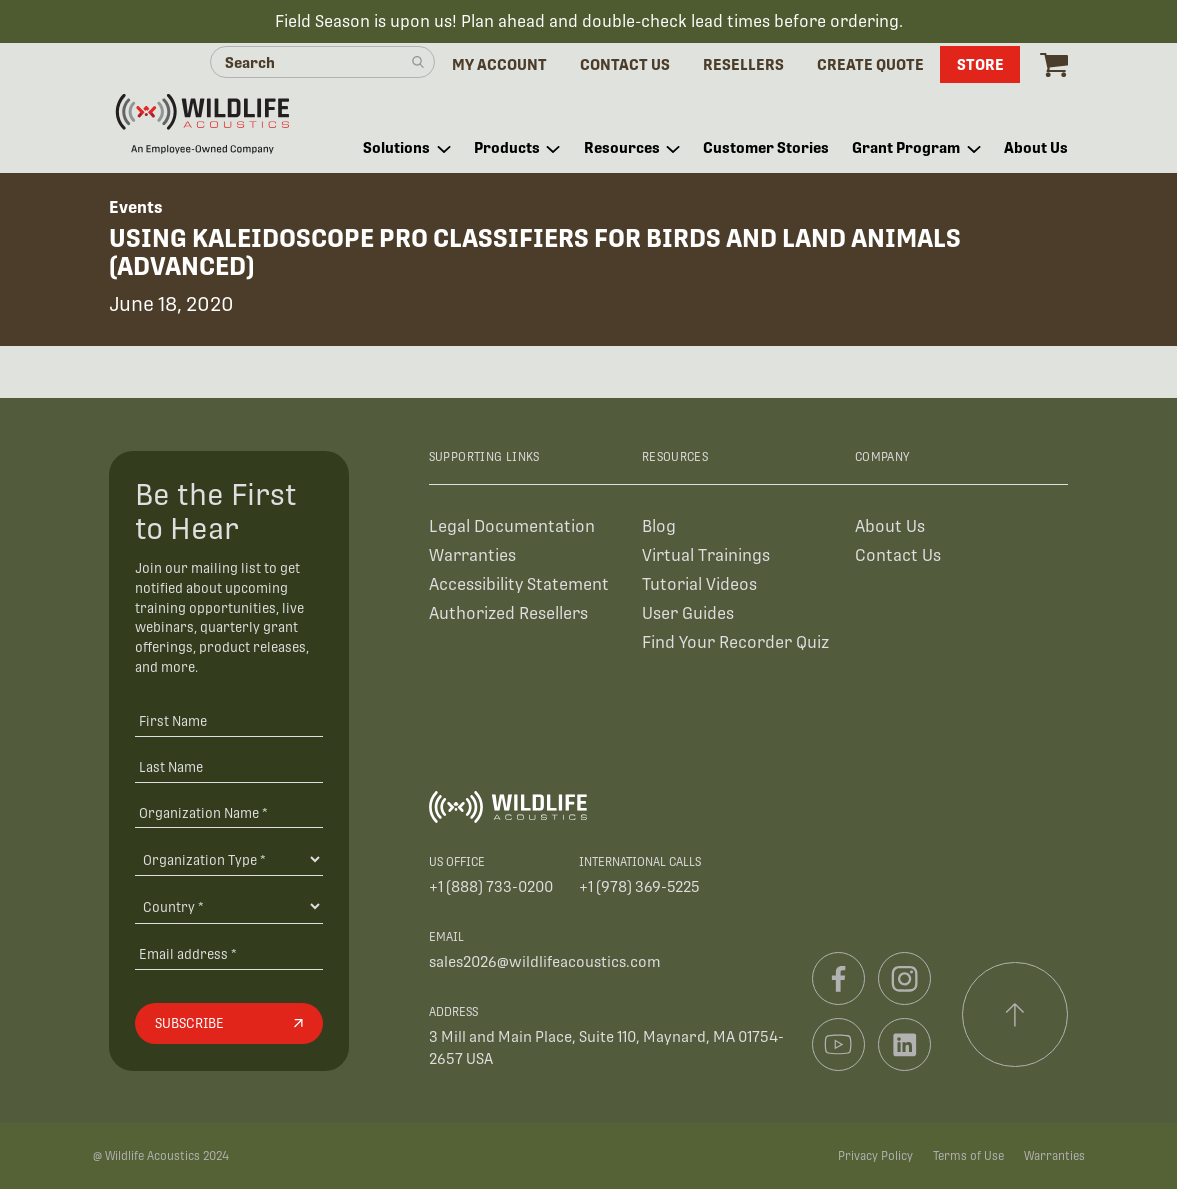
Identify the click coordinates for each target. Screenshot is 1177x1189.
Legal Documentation (512, 526)
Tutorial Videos (699, 584)
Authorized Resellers (508, 613)
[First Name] (229, 720)
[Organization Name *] (229, 812)
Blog (659, 526)
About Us (890, 526)
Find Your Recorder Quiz (735, 642)
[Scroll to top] (1015, 1015)
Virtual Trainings (706, 555)
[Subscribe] (229, 1024)
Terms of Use (968, 1156)
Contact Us (898, 555)
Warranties (472, 555)
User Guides (688, 613)
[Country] (229, 906)
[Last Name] (229, 766)
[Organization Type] (229, 859)
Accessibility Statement (519, 584)
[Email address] (229, 953)
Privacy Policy (875, 1156)
